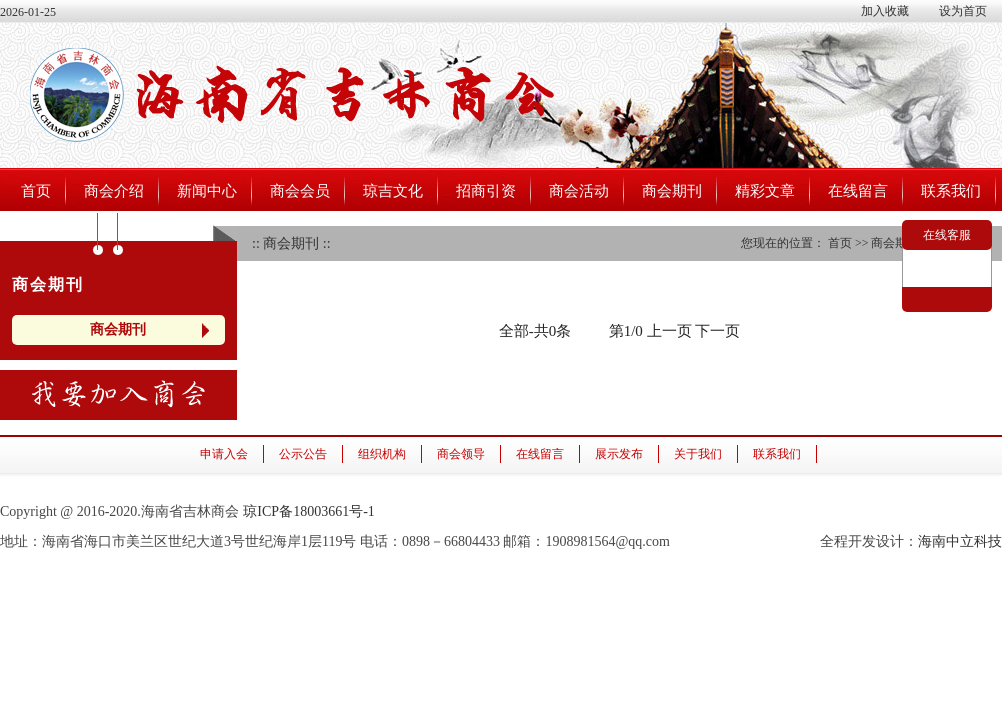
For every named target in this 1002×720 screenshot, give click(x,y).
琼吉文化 (393, 191)
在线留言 (858, 191)
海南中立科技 (960, 541)
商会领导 (461, 454)
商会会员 (300, 191)
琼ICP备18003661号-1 (308, 511)
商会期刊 (672, 191)
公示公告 (303, 454)
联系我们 (951, 191)
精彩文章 (765, 191)
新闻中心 (207, 191)
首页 (36, 191)
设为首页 (963, 11)
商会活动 (579, 191)
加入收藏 (885, 11)
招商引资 (486, 191)
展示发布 (619, 454)
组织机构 (382, 454)
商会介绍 (114, 191)
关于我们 (698, 454)
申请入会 (224, 454)
